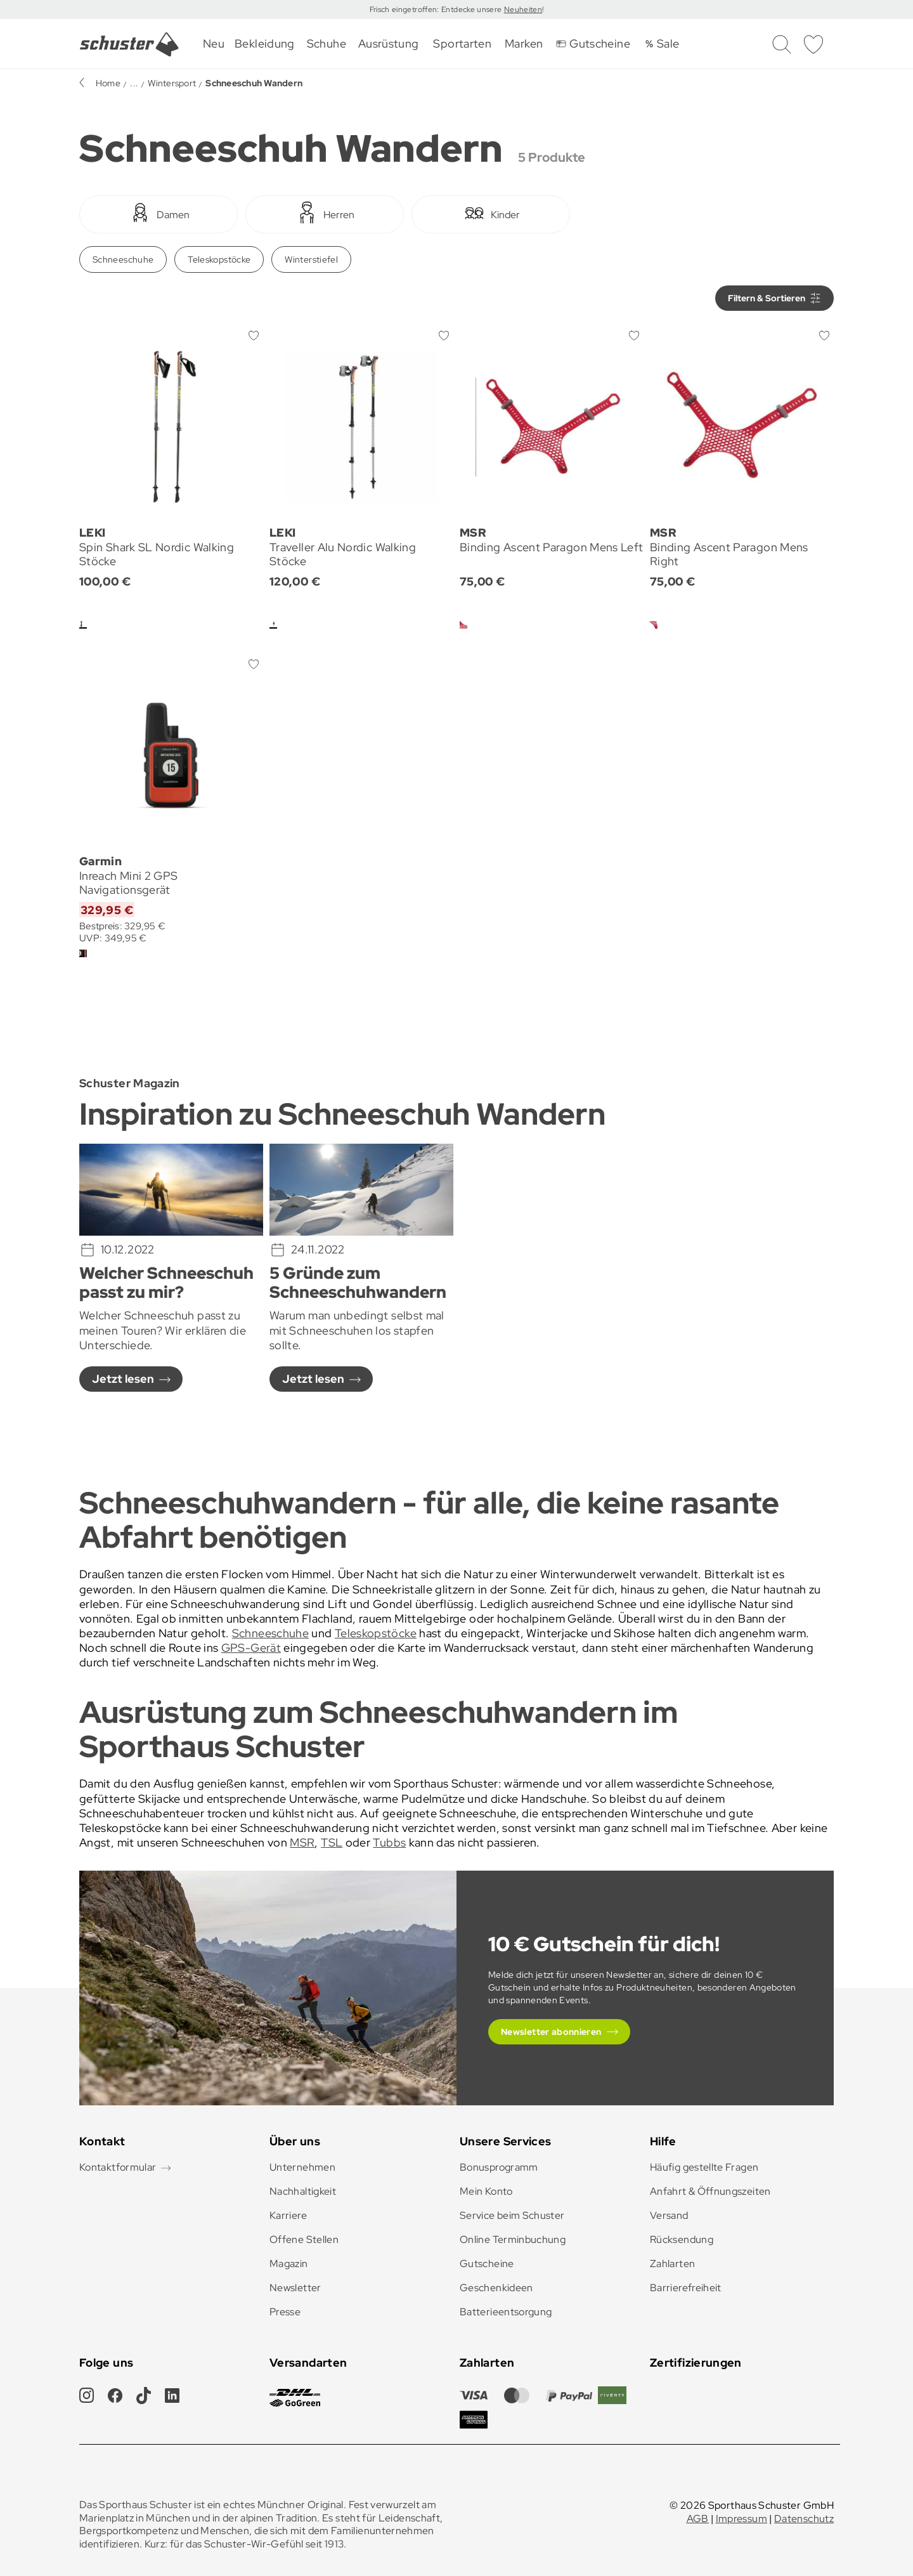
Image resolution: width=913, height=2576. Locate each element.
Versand (669, 2215)
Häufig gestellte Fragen (704, 2167)
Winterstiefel (311, 259)
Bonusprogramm (499, 2167)
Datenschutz (804, 2518)
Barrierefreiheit (686, 2287)
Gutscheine (487, 2263)
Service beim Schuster (512, 2215)
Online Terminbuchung (513, 2239)
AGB (698, 2518)
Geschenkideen (496, 2287)
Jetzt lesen (123, 1378)
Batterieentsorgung (506, 2311)
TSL (331, 1842)
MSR (302, 1842)
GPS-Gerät (251, 1647)
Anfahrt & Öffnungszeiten (710, 2191)
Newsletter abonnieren (551, 2031)
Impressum (741, 2518)
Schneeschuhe (123, 259)
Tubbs (389, 1842)
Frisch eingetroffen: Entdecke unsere (437, 9)
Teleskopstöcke (219, 259)
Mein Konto (486, 2191)
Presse (285, 2311)
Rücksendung (681, 2239)
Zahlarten (672, 2263)
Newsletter (295, 2287)
